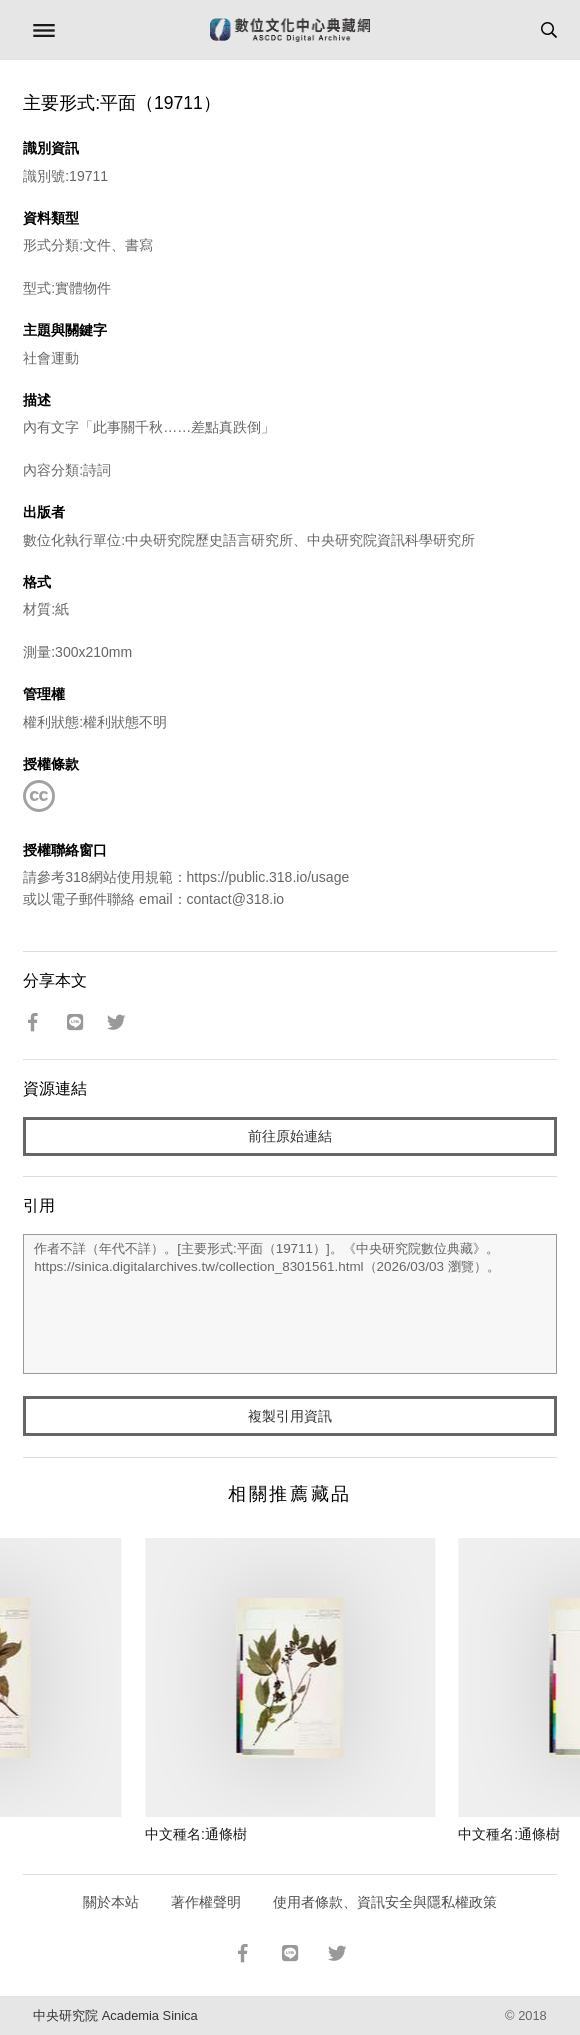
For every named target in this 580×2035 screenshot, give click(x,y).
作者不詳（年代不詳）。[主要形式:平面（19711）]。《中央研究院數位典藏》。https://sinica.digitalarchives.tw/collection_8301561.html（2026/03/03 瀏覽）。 (290, 1304)
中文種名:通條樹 (196, 1834)
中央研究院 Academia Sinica (115, 2015)
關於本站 (111, 1902)
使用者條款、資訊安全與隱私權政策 (385, 1902)
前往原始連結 (290, 1136)
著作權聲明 (206, 1902)
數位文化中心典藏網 (290, 30)
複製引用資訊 (290, 1416)
